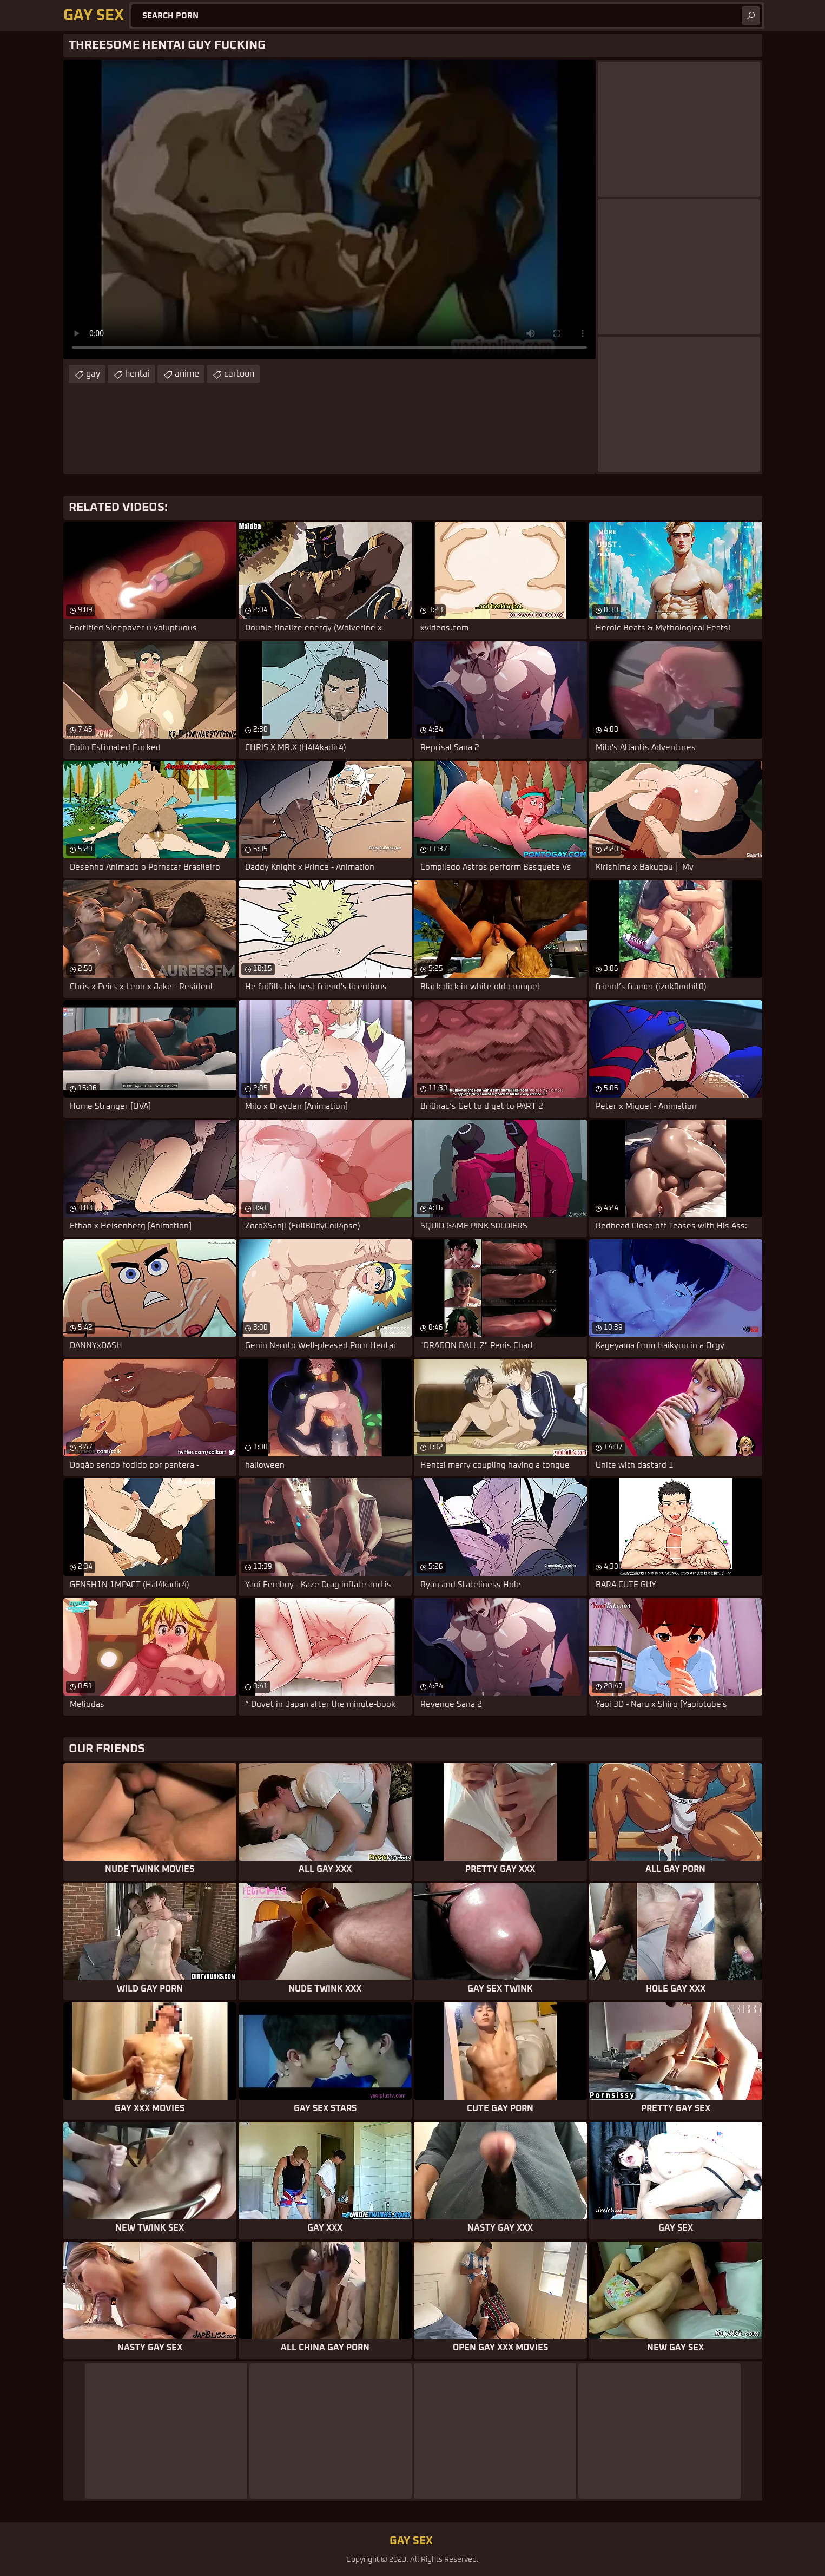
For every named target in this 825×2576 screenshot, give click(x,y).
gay (93, 374)
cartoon (239, 374)
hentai (137, 374)
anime (187, 374)
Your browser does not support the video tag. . (329, 209)
